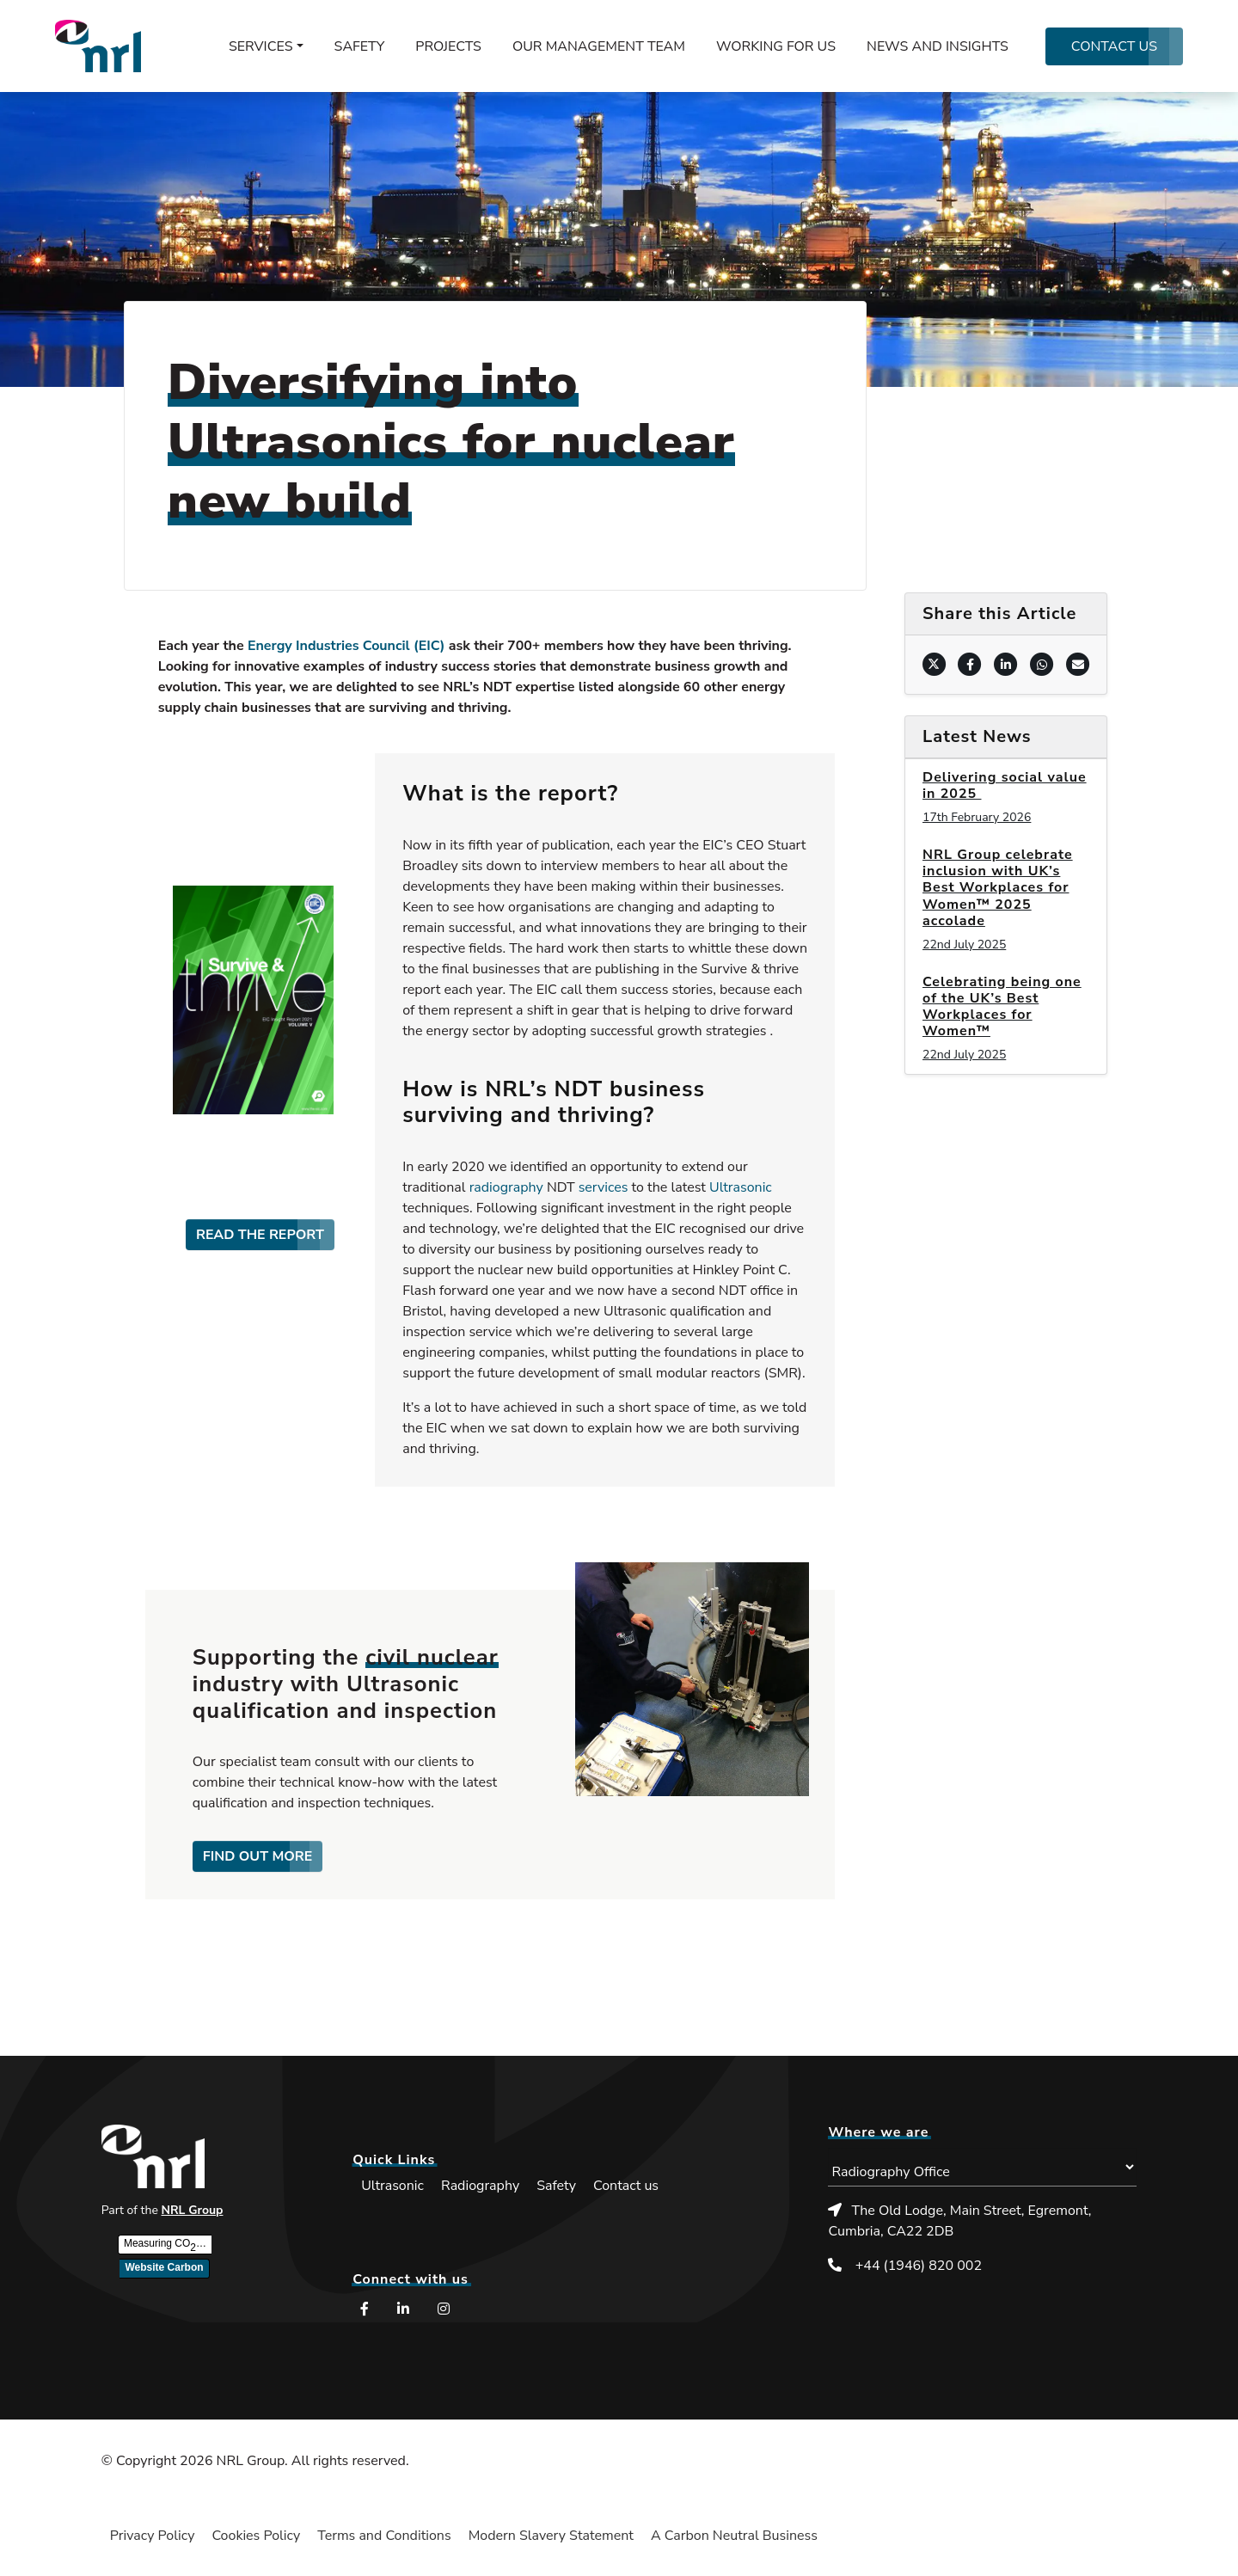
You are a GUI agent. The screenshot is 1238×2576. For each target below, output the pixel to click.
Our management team (598, 46)
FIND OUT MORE (258, 1856)
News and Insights (937, 46)
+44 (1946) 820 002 (918, 2265)
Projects (448, 46)
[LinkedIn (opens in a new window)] (405, 2309)
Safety (359, 46)
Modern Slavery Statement (551, 2535)
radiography (506, 1187)
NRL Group (193, 2210)
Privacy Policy (152, 2535)
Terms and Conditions (383, 2535)
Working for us (776, 46)
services (603, 1187)
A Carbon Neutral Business (734, 2535)
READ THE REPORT (260, 1234)
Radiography (480, 2185)
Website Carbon (164, 2267)
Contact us (1114, 46)
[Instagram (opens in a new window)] (446, 2309)
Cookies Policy (255, 2535)
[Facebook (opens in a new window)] (365, 2309)
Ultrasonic (740, 1187)
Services (261, 46)
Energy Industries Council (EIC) (346, 645)
